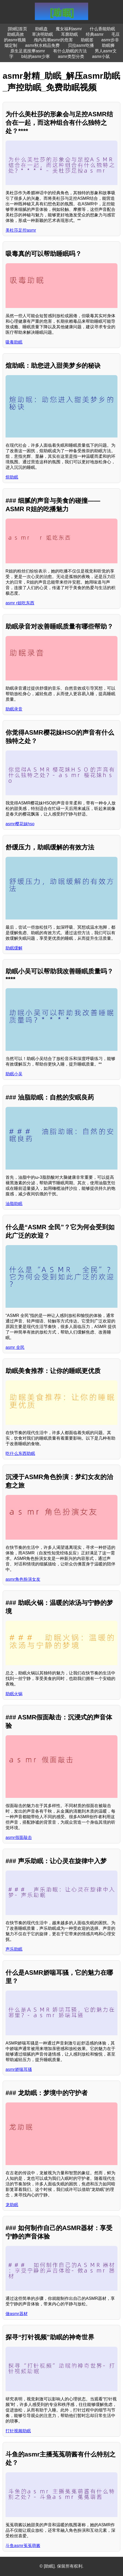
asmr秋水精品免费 (42, 45)
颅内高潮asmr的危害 (53, 40)
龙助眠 (12, 2204)
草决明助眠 (42, 34)
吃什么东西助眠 (20, 1453)
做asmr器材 (17, 2313)
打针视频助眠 (18, 2431)
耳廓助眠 (69, 34)
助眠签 (87, 40)
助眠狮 (108, 45)
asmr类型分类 (71, 56)
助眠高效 (15, 34)
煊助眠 (12, 477)
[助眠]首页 (17, 29)
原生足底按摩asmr (27, 51)
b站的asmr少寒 (35, 56)
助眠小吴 (14, 1074)
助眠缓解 (14, 948)
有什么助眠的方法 (70, 51)
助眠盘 (41, 29)
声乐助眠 (14, 1949)
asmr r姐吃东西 (20, 603)
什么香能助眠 (102, 29)
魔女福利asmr (69, 29)
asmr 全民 (15, 1347)
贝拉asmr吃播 (81, 45)
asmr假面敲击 (19, 1837)
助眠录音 (14, 709)
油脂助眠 (14, 1203)
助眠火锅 (14, 1694)
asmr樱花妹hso (20, 824)
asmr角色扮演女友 (23, 1579)
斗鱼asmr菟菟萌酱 (23, 2545)
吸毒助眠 (14, 342)
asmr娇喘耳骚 (19, 2069)
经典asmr (95, 34)
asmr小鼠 (101, 56)
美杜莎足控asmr (21, 230)
